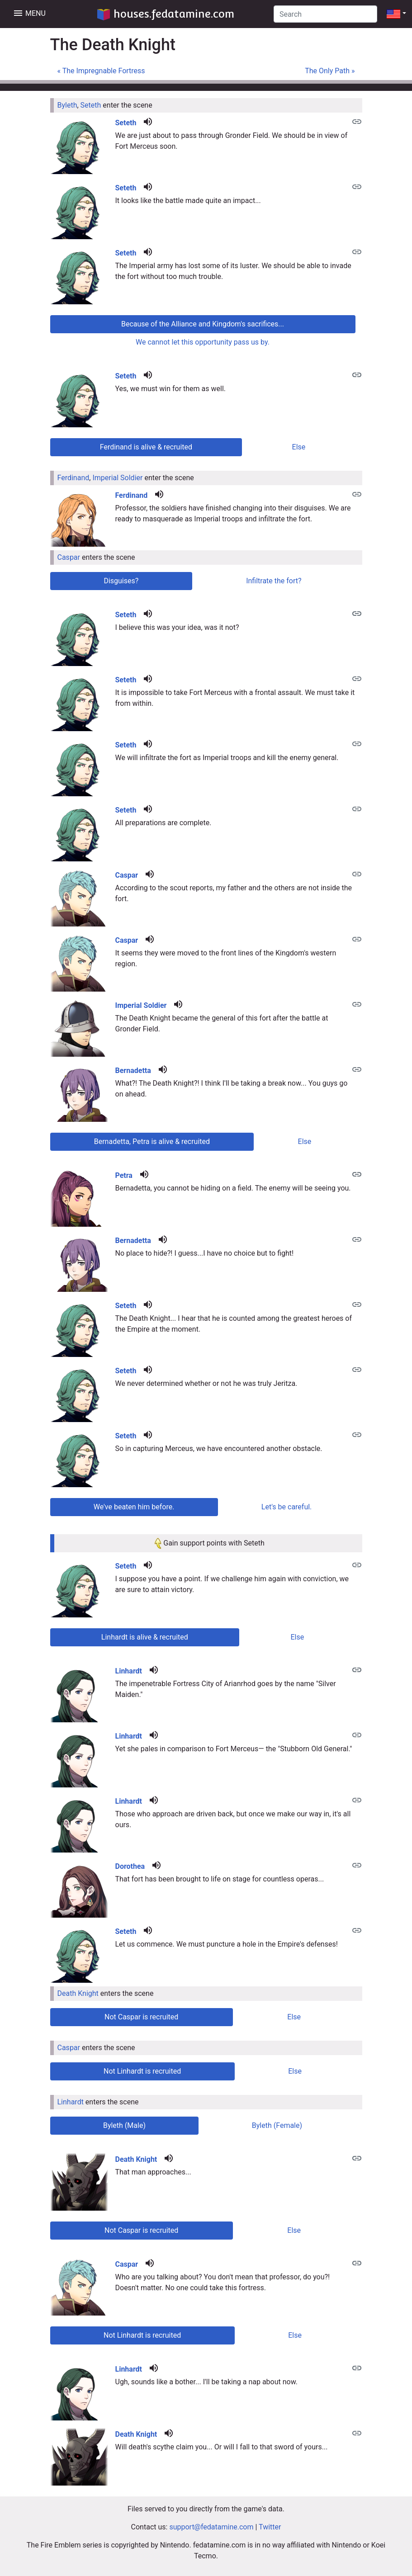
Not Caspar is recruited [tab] (141, 2017)
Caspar (68, 557)
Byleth (67, 105)
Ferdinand (73, 477)
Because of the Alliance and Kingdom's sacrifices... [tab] (202, 324)
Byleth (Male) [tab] (124, 2125)
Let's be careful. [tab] (286, 1507)
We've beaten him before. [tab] (134, 1507)
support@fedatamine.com (211, 2527)
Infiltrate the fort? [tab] (273, 581)
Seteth (91, 105)
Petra (124, 1175)
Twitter (270, 2527)
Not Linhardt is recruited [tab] (142, 2071)
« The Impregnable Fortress (101, 70)
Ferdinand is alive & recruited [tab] (146, 447)
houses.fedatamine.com (165, 13)
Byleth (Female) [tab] (277, 2125)
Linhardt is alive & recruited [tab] (144, 1637)
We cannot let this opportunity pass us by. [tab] (203, 342)
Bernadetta (133, 1070)
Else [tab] (299, 447)
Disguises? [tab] (121, 581)
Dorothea (130, 1866)
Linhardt (128, 1671)
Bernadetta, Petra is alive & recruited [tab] (152, 1141)
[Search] (325, 14)
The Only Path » (330, 70)
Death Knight (78, 1993)
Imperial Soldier (117, 477)
